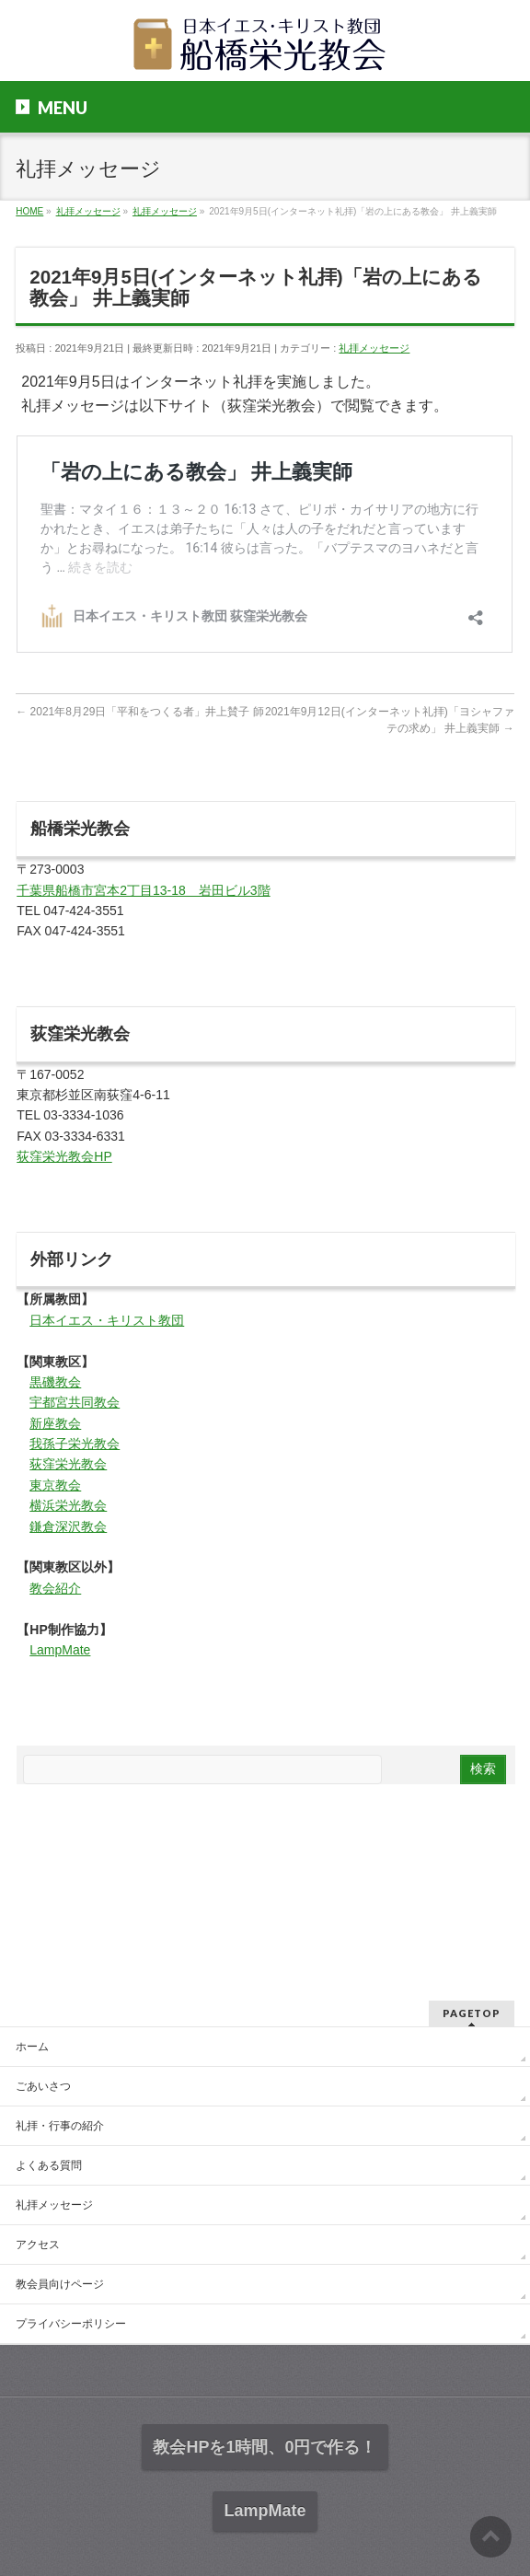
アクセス (38, 2244)
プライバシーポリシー (71, 2323)
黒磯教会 (55, 1382)
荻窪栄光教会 (68, 1463)
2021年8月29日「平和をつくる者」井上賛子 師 (139, 711)
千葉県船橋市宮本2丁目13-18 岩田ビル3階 (143, 890)
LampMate (59, 1649)
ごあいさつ (43, 2086)
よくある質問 (49, 2165)
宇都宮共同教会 (74, 1402)
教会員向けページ (60, 2284)
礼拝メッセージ (374, 348)
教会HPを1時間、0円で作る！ (264, 2447)
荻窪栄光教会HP (64, 1156)
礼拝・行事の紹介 (60, 2125)
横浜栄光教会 (68, 1505)
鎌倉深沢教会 (68, 1526)
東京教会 (55, 1485)
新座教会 (55, 1423)
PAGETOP (472, 2013)
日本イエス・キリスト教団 (106, 1320)
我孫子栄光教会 (74, 1443)
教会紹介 (55, 1588)
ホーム (32, 2046)
